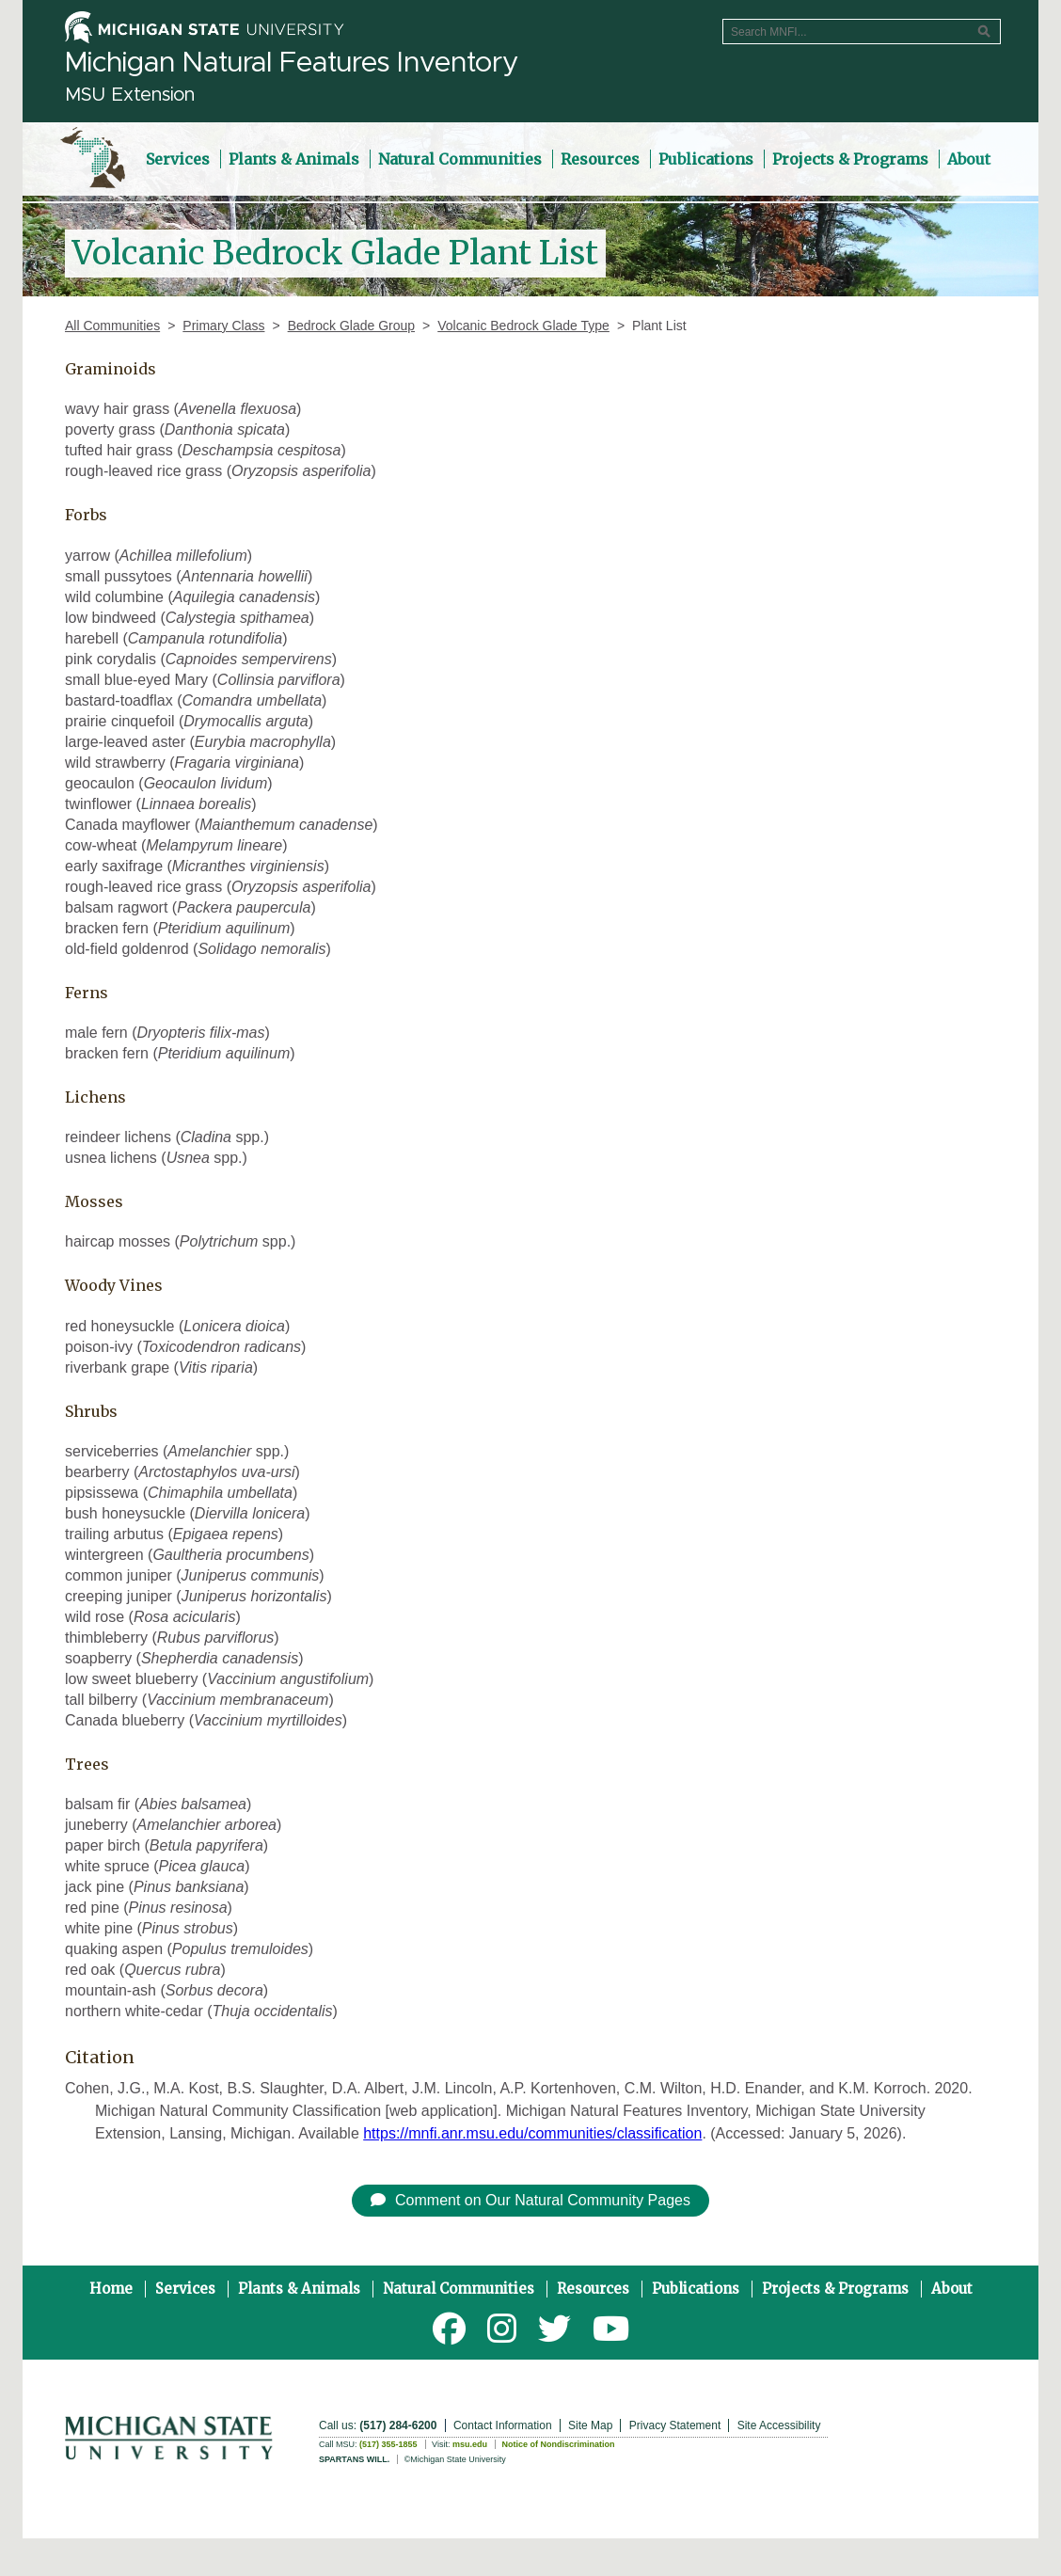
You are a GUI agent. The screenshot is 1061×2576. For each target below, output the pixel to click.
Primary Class (223, 325)
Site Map (590, 2425)
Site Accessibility (779, 2425)
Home (111, 2289)
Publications (695, 2289)
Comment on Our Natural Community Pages (530, 2200)
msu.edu (469, 2444)
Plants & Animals (299, 2289)
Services (185, 2289)
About (952, 2289)
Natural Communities (458, 2289)
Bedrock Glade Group (351, 325)
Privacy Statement (675, 2425)
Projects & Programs (835, 2289)
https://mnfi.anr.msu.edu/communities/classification (532, 2133)
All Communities (112, 325)
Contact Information (502, 2425)
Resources (593, 2289)
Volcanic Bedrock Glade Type (523, 325)
